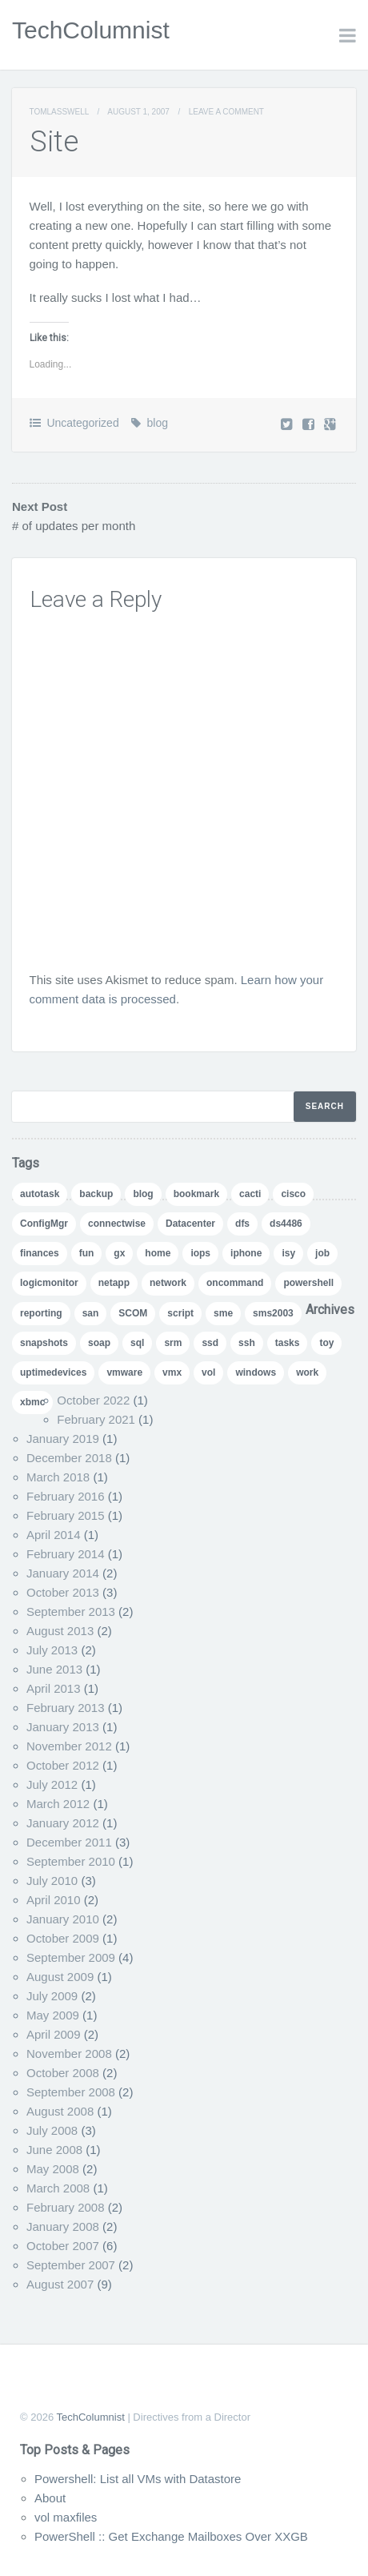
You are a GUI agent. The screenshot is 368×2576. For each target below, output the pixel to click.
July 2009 (52, 1996)
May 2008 (52, 2169)
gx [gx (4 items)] (119, 1253)
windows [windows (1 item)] (255, 1372)
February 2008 (65, 2207)
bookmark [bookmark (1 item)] (196, 1194)
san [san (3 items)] (90, 1313)
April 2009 (53, 2034)
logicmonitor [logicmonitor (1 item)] (49, 1282)
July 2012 (52, 1784)
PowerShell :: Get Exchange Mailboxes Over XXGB (171, 2536)
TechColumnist (91, 30)
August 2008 (60, 2111)
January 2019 (62, 1438)
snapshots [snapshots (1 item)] (44, 1342)
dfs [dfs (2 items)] (242, 1223)
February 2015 (65, 1515)
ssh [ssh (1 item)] (246, 1342)
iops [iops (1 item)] (200, 1253)
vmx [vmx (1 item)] (172, 1372)
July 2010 (52, 1880)
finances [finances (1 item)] (39, 1253)
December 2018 (69, 1458)
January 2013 (62, 1727)
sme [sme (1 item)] (223, 1313)
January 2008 (62, 2226)
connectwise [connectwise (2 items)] (117, 1223)
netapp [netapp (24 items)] (114, 1282)
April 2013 (53, 1688)
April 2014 (53, 1534)
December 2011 (69, 1842)
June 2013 (54, 1669)
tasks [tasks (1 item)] (287, 1342)
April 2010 (53, 1900)
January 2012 (62, 1823)
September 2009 (70, 1957)
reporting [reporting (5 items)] (41, 1313)
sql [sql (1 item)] (137, 1342)
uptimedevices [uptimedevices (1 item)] (53, 1372)
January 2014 (62, 1573)
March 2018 (58, 1477)
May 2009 (52, 2015)
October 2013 (62, 1592)
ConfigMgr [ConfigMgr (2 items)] (44, 1223)
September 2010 (70, 1861)
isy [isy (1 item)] (288, 1253)
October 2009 (62, 1938)
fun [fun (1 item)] (86, 1253)
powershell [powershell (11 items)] (308, 1282)
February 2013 (65, 1707)
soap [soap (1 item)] (99, 1342)
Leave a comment (226, 111)
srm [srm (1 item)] (173, 1342)
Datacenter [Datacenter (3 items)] (190, 1223)
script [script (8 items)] (180, 1313)
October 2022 (93, 1400)
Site (54, 142)
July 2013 (52, 1650)
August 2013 (60, 1631)
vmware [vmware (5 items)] (124, 1372)
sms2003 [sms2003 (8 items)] (273, 1313)
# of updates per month (73, 525)
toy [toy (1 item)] (326, 1342)
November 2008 (69, 2053)
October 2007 (62, 2245)
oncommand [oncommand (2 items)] (234, 1282)
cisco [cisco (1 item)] (293, 1194)
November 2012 (69, 1746)
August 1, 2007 (138, 111)
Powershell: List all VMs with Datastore (137, 2479)
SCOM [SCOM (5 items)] (132, 1313)
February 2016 (65, 1496)
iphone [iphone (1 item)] (246, 1253)
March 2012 (58, 1803)
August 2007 (60, 2284)
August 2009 (60, 1976)
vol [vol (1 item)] (208, 1372)
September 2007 (70, 2265)
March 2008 (58, 2188)
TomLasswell (59, 111)
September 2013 (70, 1611)
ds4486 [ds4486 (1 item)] (286, 1223)
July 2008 (52, 2130)
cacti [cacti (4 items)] (250, 1194)
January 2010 (62, 1919)
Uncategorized (82, 422)
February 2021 (96, 1419)
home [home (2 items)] (157, 1253)
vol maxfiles (65, 2517)
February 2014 (65, 1554)
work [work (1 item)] (307, 1372)
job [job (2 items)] (322, 1253)
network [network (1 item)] (168, 1282)
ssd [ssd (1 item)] (210, 1342)
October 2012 (62, 1765)
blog (157, 422)
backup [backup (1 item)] (96, 1194)
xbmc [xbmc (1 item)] (32, 1402)
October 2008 (62, 2073)
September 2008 (70, 2092)
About (50, 2498)
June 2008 (54, 2149)
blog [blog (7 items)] (143, 1194)
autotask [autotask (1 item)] (39, 1194)
